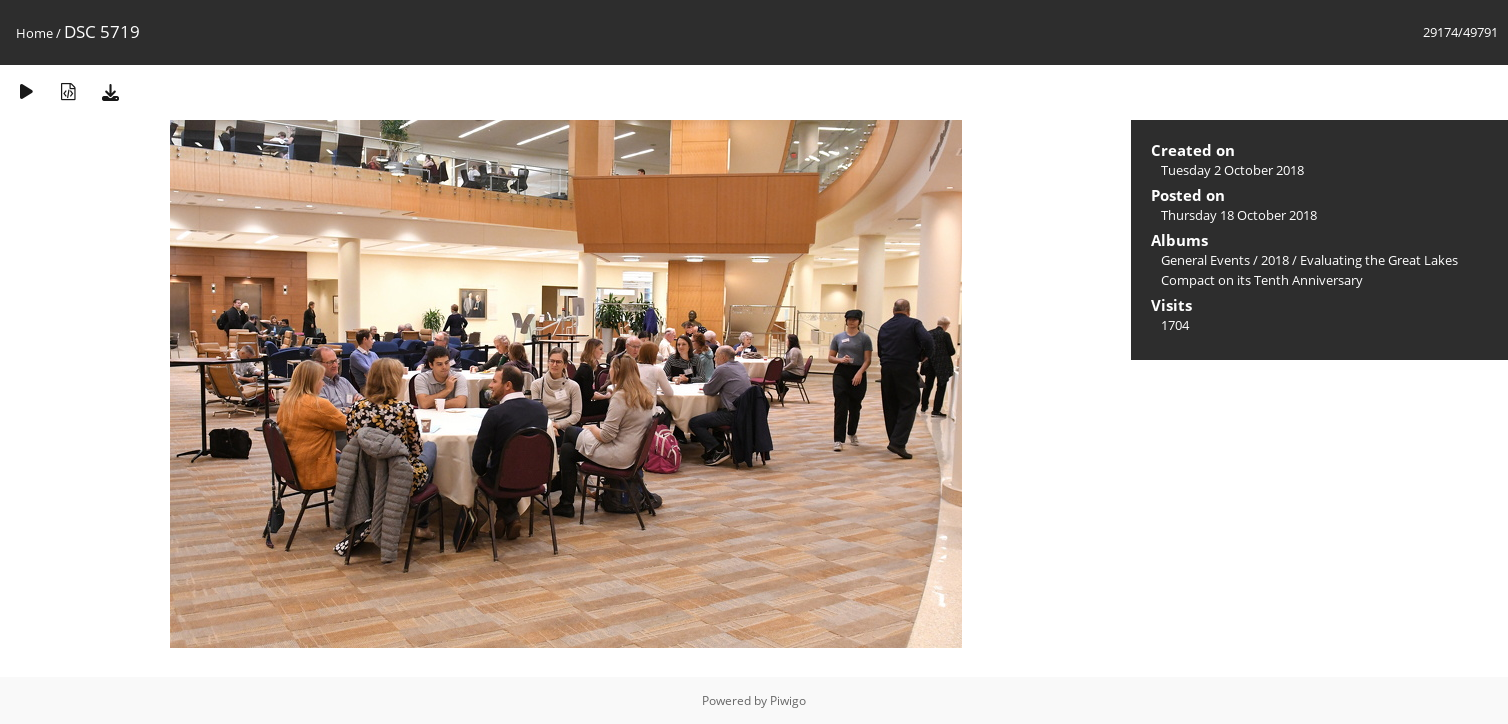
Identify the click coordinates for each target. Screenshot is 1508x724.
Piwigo (788, 700)
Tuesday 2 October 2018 (1232, 170)
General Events (1205, 260)
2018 (1275, 260)
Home (34, 33)
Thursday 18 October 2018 (1239, 215)
